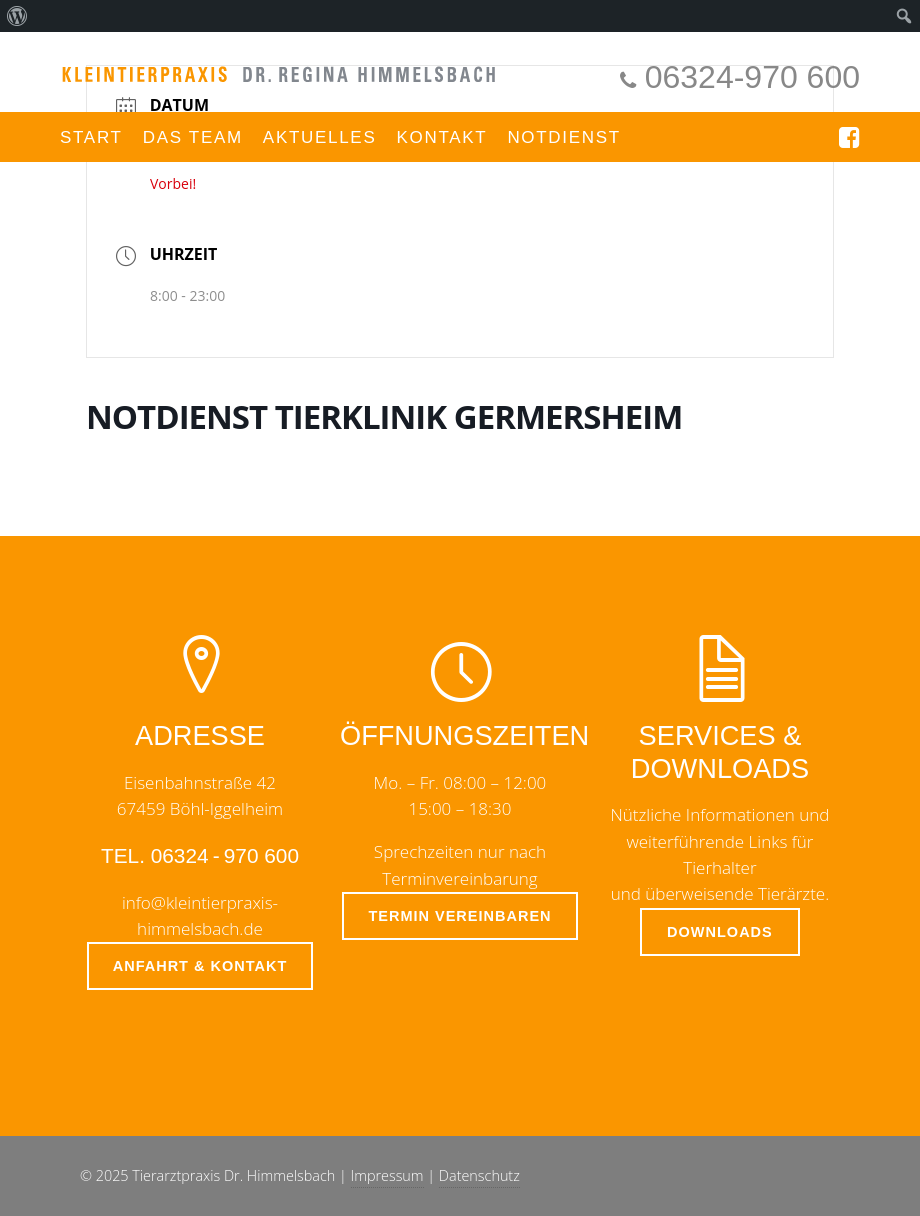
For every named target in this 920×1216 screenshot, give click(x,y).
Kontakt (441, 137)
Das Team (193, 137)
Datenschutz (479, 1175)
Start (91, 137)
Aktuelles (320, 137)
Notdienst (564, 137)
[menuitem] (17, 16)
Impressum (387, 1175)
